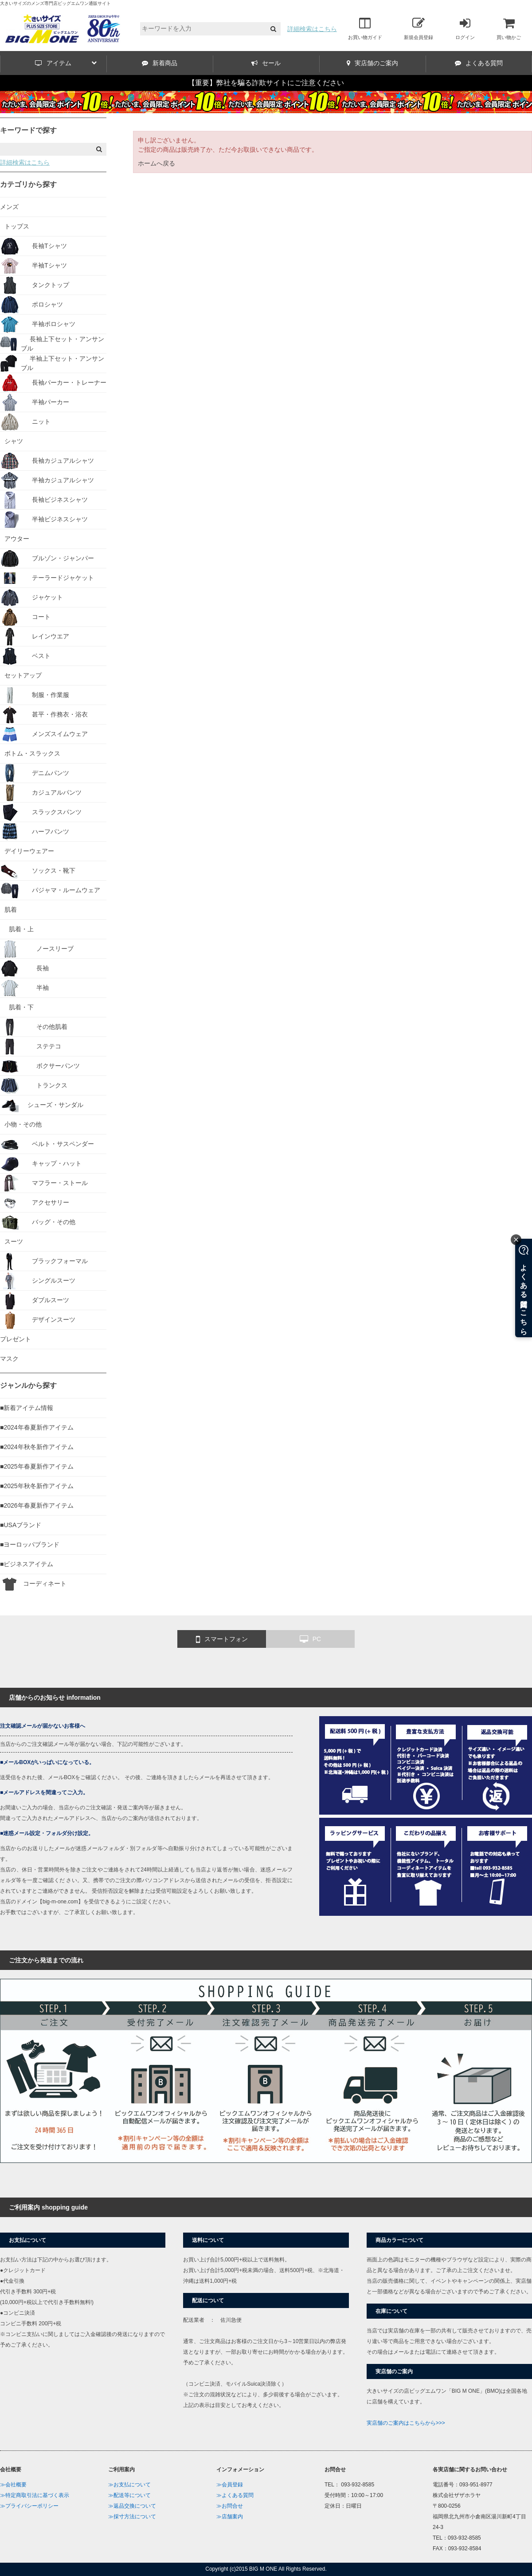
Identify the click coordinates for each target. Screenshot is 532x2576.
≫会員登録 (229, 2484)
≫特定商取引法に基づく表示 (34, 2495)
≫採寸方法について (132, 2516)
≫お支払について (129, 2484)
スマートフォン (222, 1639)
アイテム (66, 63)
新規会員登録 (418, 28)
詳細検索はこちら (312, 28)
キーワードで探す (28, 130)
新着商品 (159, 63)
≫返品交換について (132, 2506)
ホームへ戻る (156, 163)
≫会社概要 (13, 2484)
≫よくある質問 (235, 2495)
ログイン (465, 28)
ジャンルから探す (28, 1385)
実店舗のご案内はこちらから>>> (406, 2423)
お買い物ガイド (365, 28)
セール (266, 63)
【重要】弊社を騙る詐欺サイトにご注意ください (266, 83)
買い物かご (509, 28)
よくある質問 (479, 63)
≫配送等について (129, 2495)
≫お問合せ (229, 2506)
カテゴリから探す (28, 184)
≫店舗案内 (229, 2516)
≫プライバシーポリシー (29, 2506)
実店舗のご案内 (372, 63)
